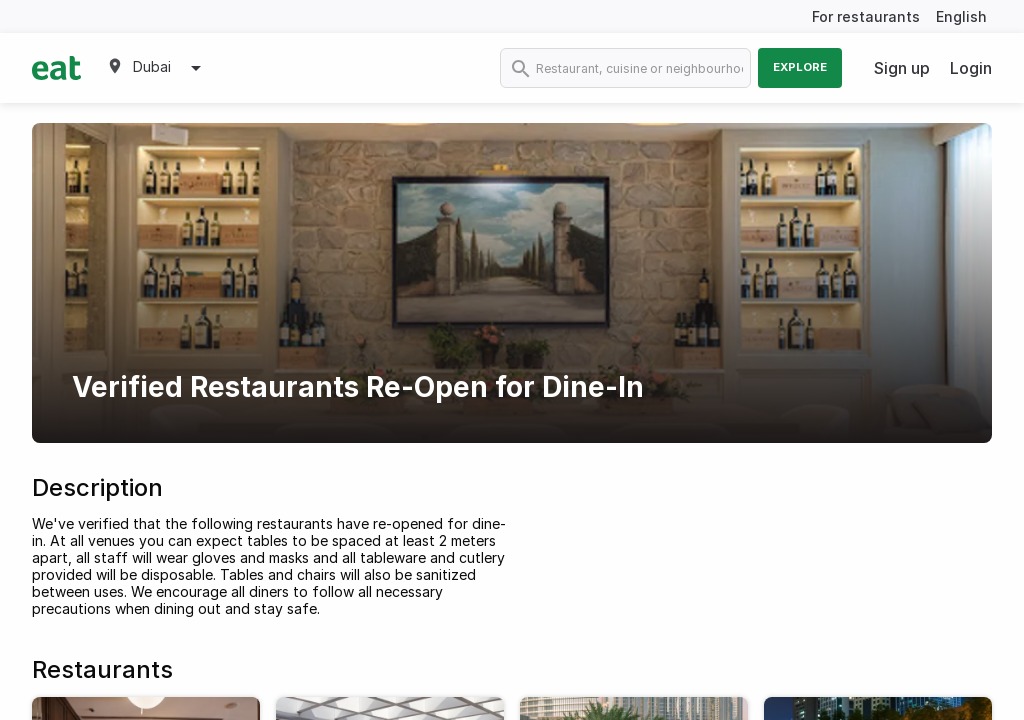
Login (971, 68)
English (961, 16)
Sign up (902, 68)
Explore (800, 67)
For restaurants (866, 16)
